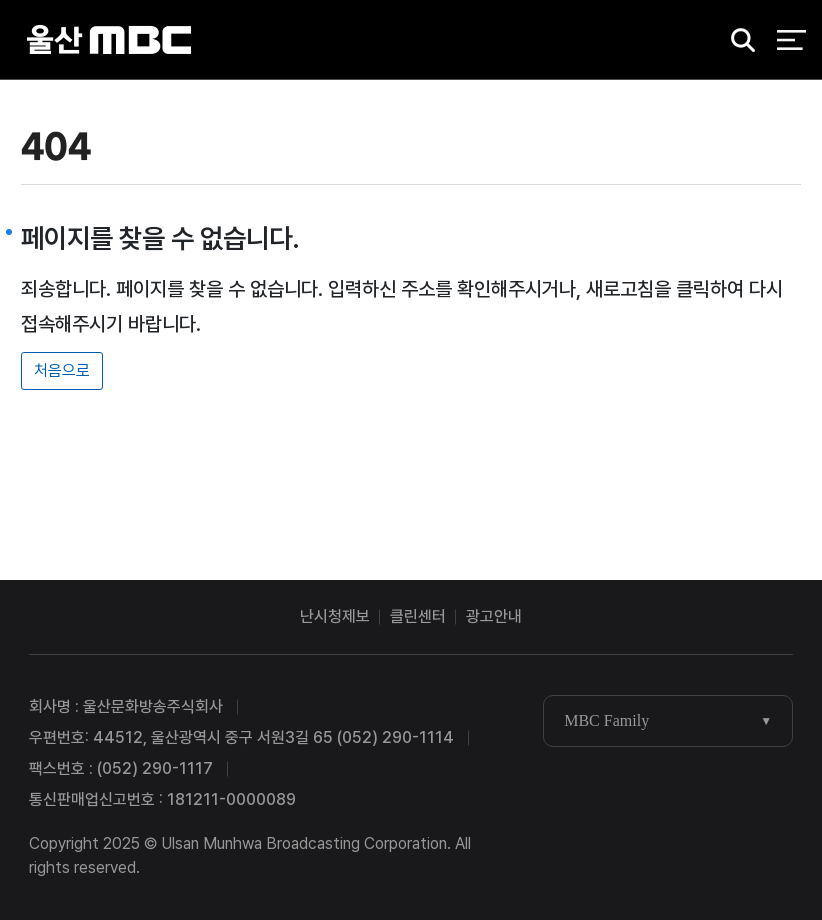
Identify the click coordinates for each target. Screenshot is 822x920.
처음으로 (62, 370)
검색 (737, 40)
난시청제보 (335, 616)
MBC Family (606, 720)
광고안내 (494, 616)
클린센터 (418, 616)
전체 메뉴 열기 (791, 40)
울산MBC (108, 39)
